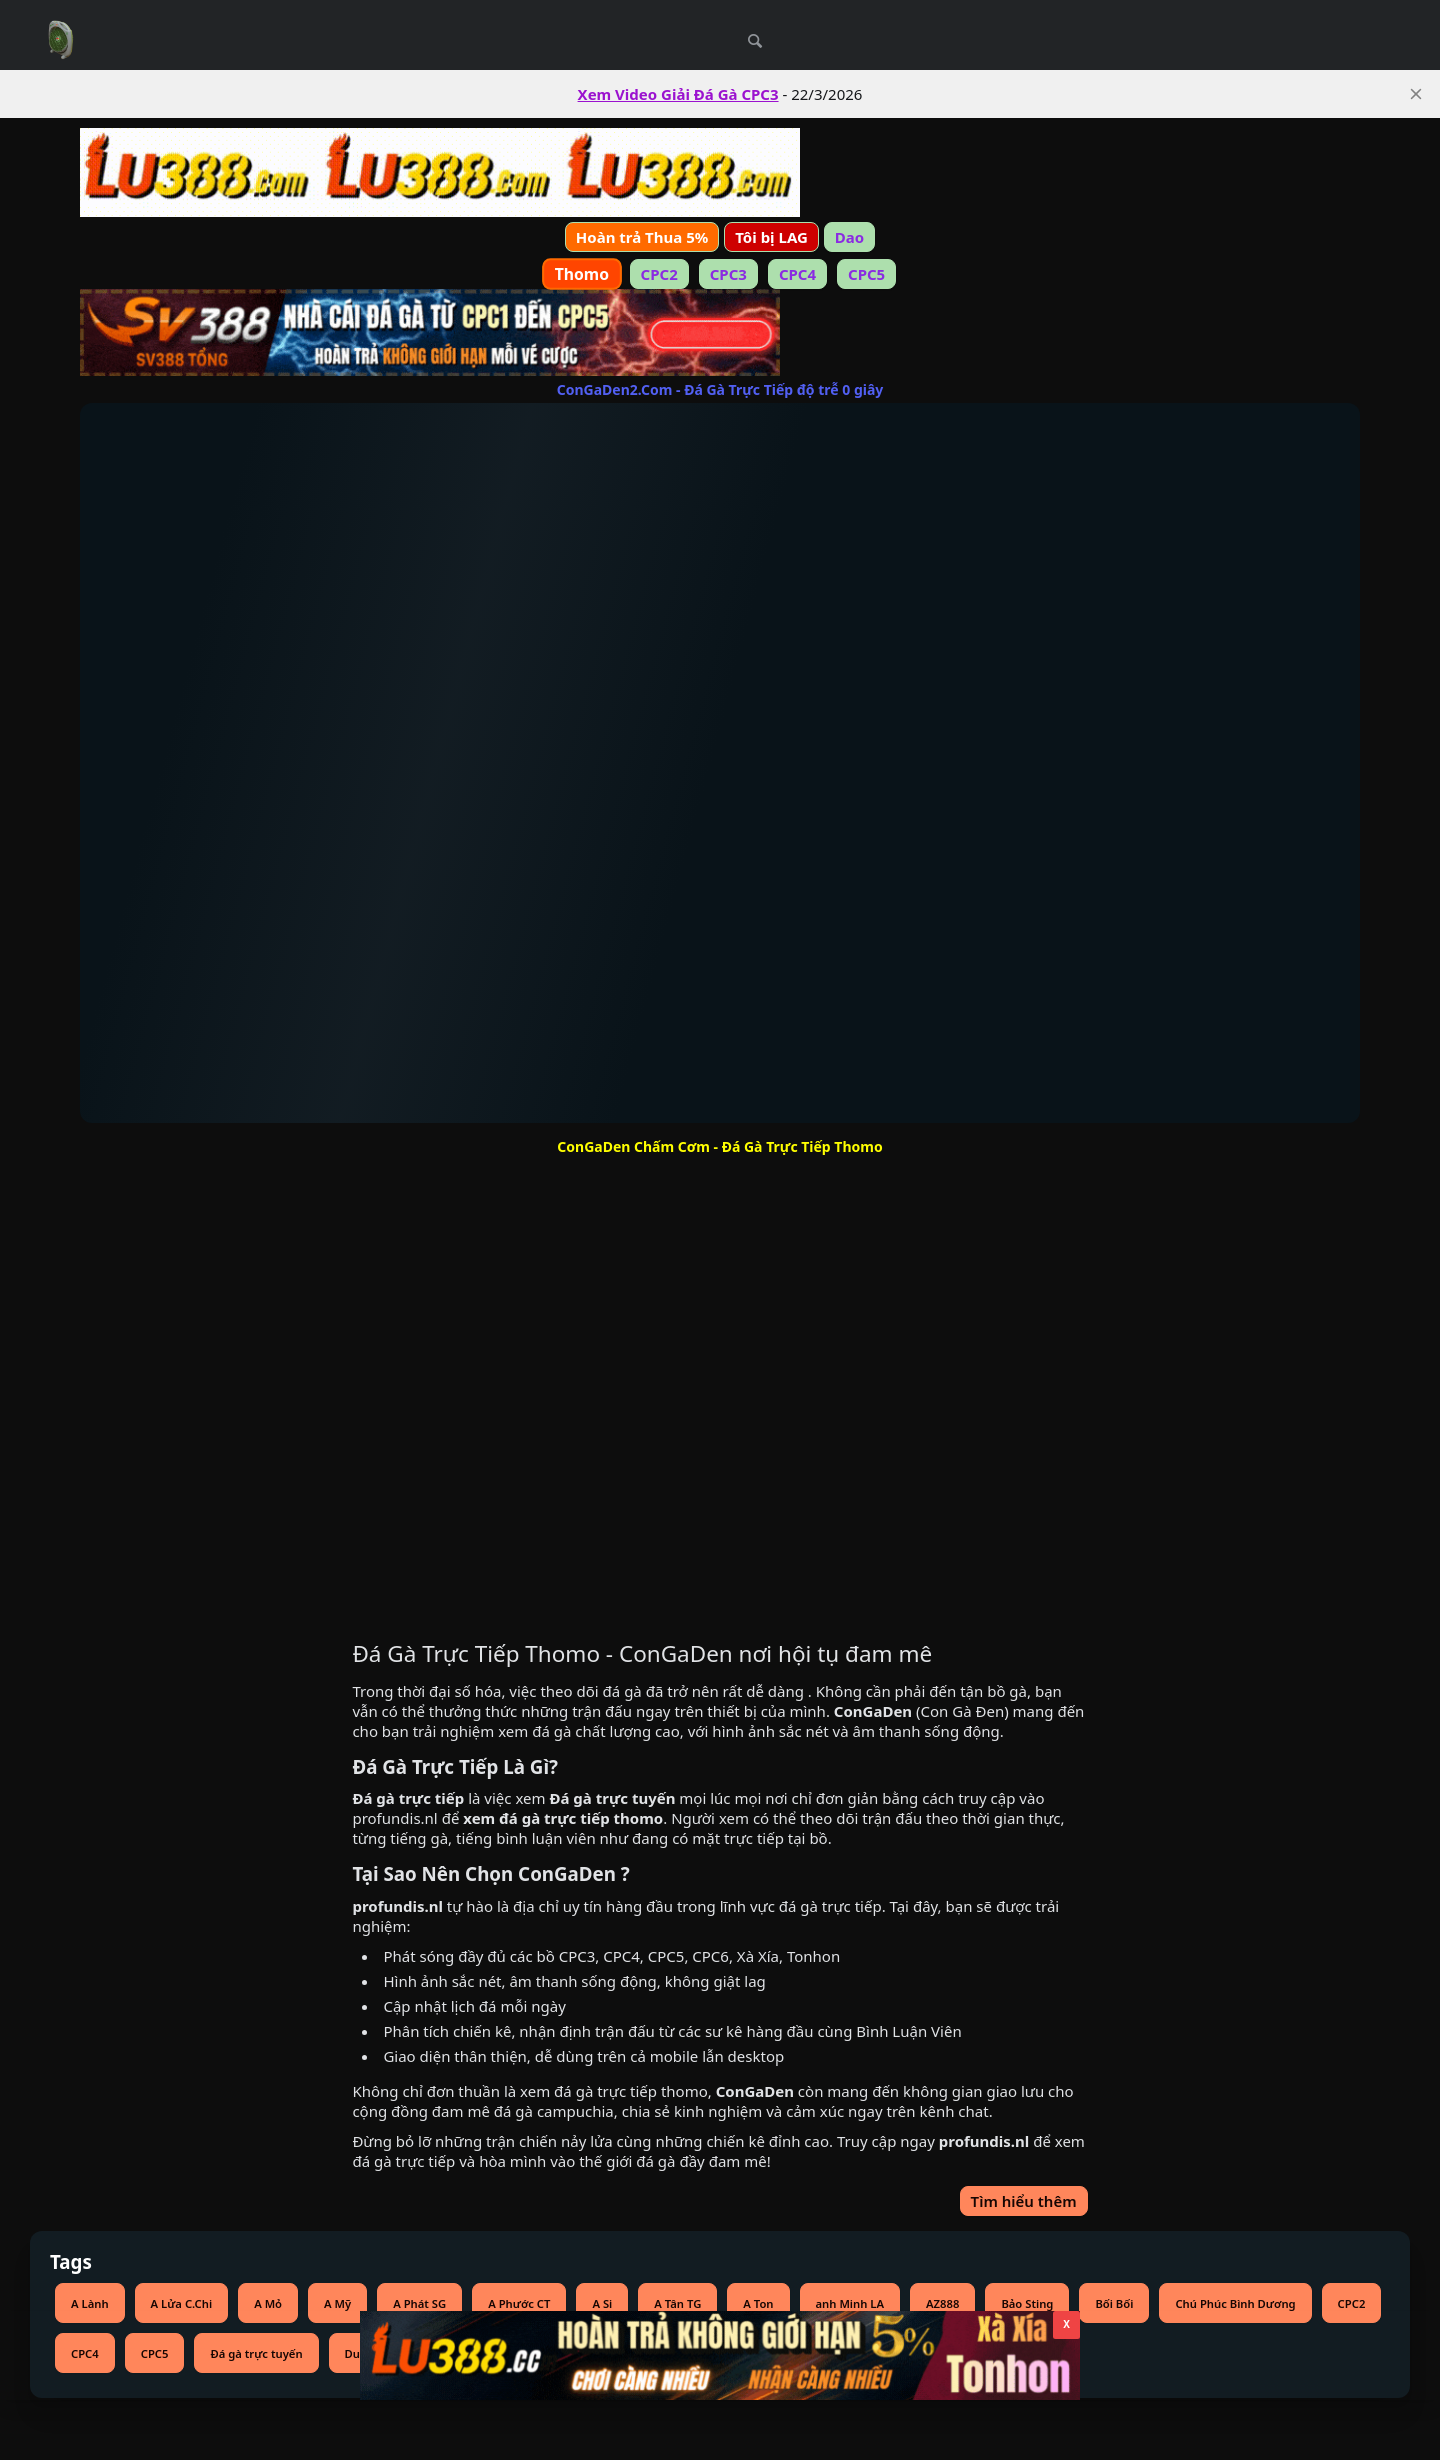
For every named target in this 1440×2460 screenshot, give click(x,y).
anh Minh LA (850, 2303)
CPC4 (797, 274)
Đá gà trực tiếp (408, 1798)
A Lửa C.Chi (182, 2303)
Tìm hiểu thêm (1024, 2201)
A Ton (758, 2303)
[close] (1416, 94)
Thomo (582, 274)
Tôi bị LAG (771, 237)
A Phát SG (419, 2303)
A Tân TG (677, 2303)
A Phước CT (519, 2303)
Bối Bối (1114, 2303)
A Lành (90, 2303)
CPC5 (866, 274)
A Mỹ (337, 2303)
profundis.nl (394, 1818)
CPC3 (728, 274)
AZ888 (942, 2303)
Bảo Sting (1027, 2303)
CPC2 (659, 274)
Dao (849, 237)
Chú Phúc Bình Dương (1235, 2303)
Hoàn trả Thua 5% (642, 237)
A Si (602, 2303)
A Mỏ (268, 2303)
